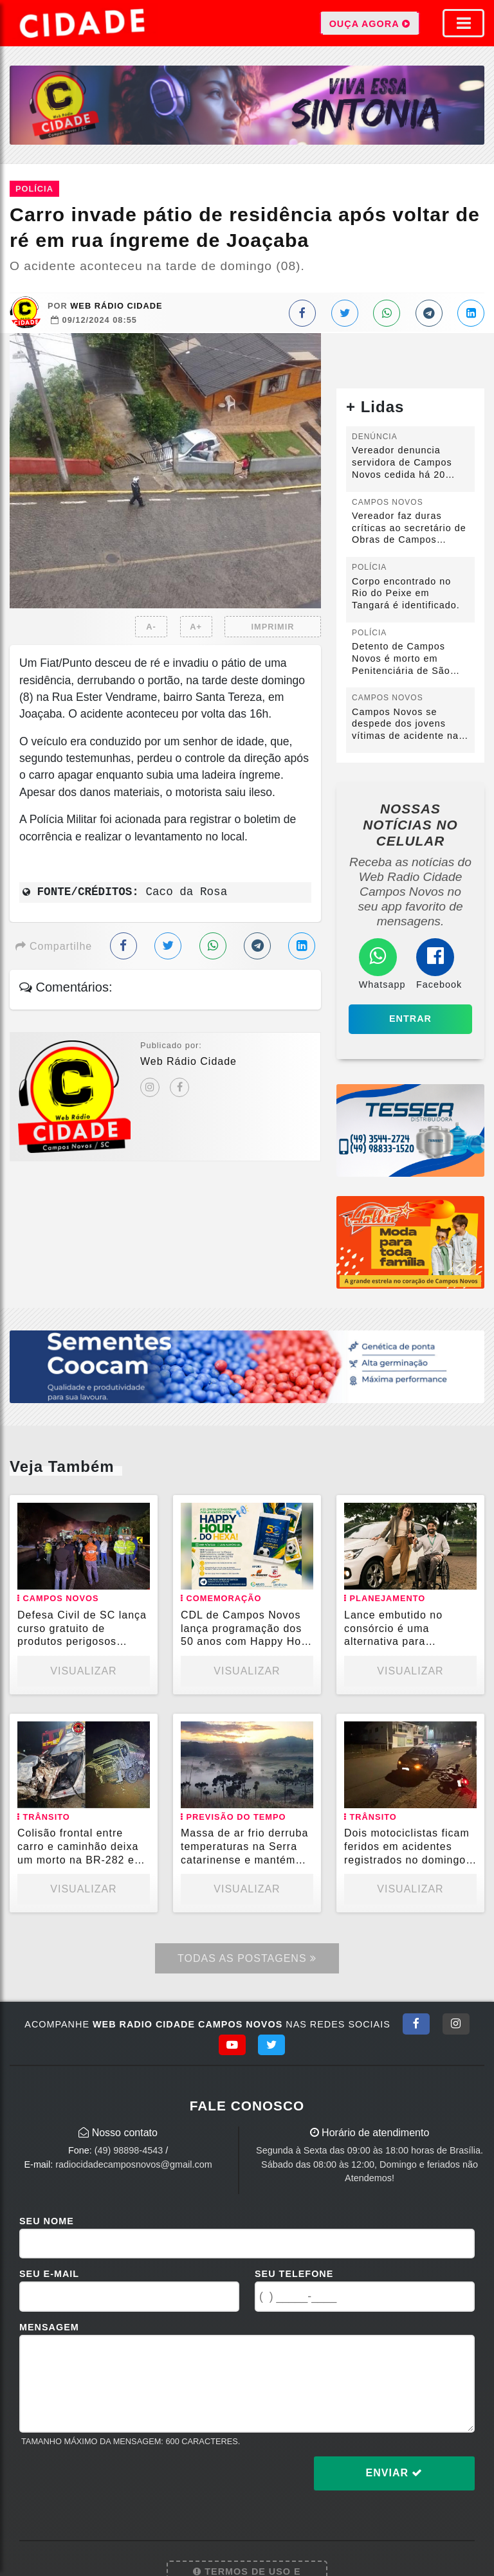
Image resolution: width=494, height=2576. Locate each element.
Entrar (410, 1018)
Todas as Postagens (247, 1958)
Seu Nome (46, 2221)
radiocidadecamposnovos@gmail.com (133, 2164)
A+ (196, 626)
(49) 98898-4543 (129, 2150)
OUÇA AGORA (370, 23)
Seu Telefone (294, 2274)
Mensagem (49, 2327)
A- (151, 626)
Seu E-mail (49, 2274)
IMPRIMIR (272, 626)
